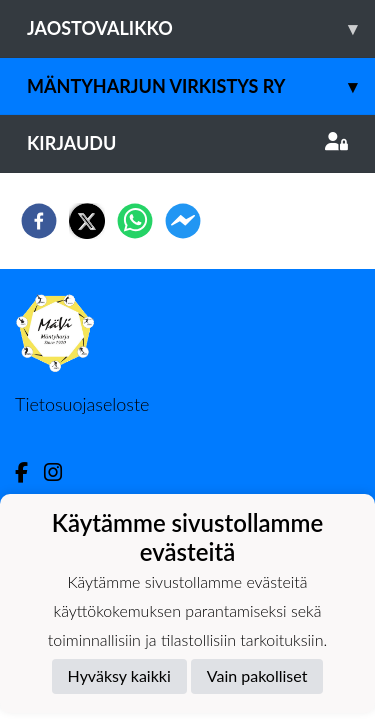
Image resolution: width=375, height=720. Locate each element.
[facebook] (39, 221)
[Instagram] (61, 472)
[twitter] (87, 221)
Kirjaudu (187, 143)
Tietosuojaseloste (82, 404)
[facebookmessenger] (183, 221)
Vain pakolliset (257, 675)
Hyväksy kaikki (119, 675)
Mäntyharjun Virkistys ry (201, 86)
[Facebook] (29, 472)
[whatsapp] (135, 221)
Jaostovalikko (201, 28)
